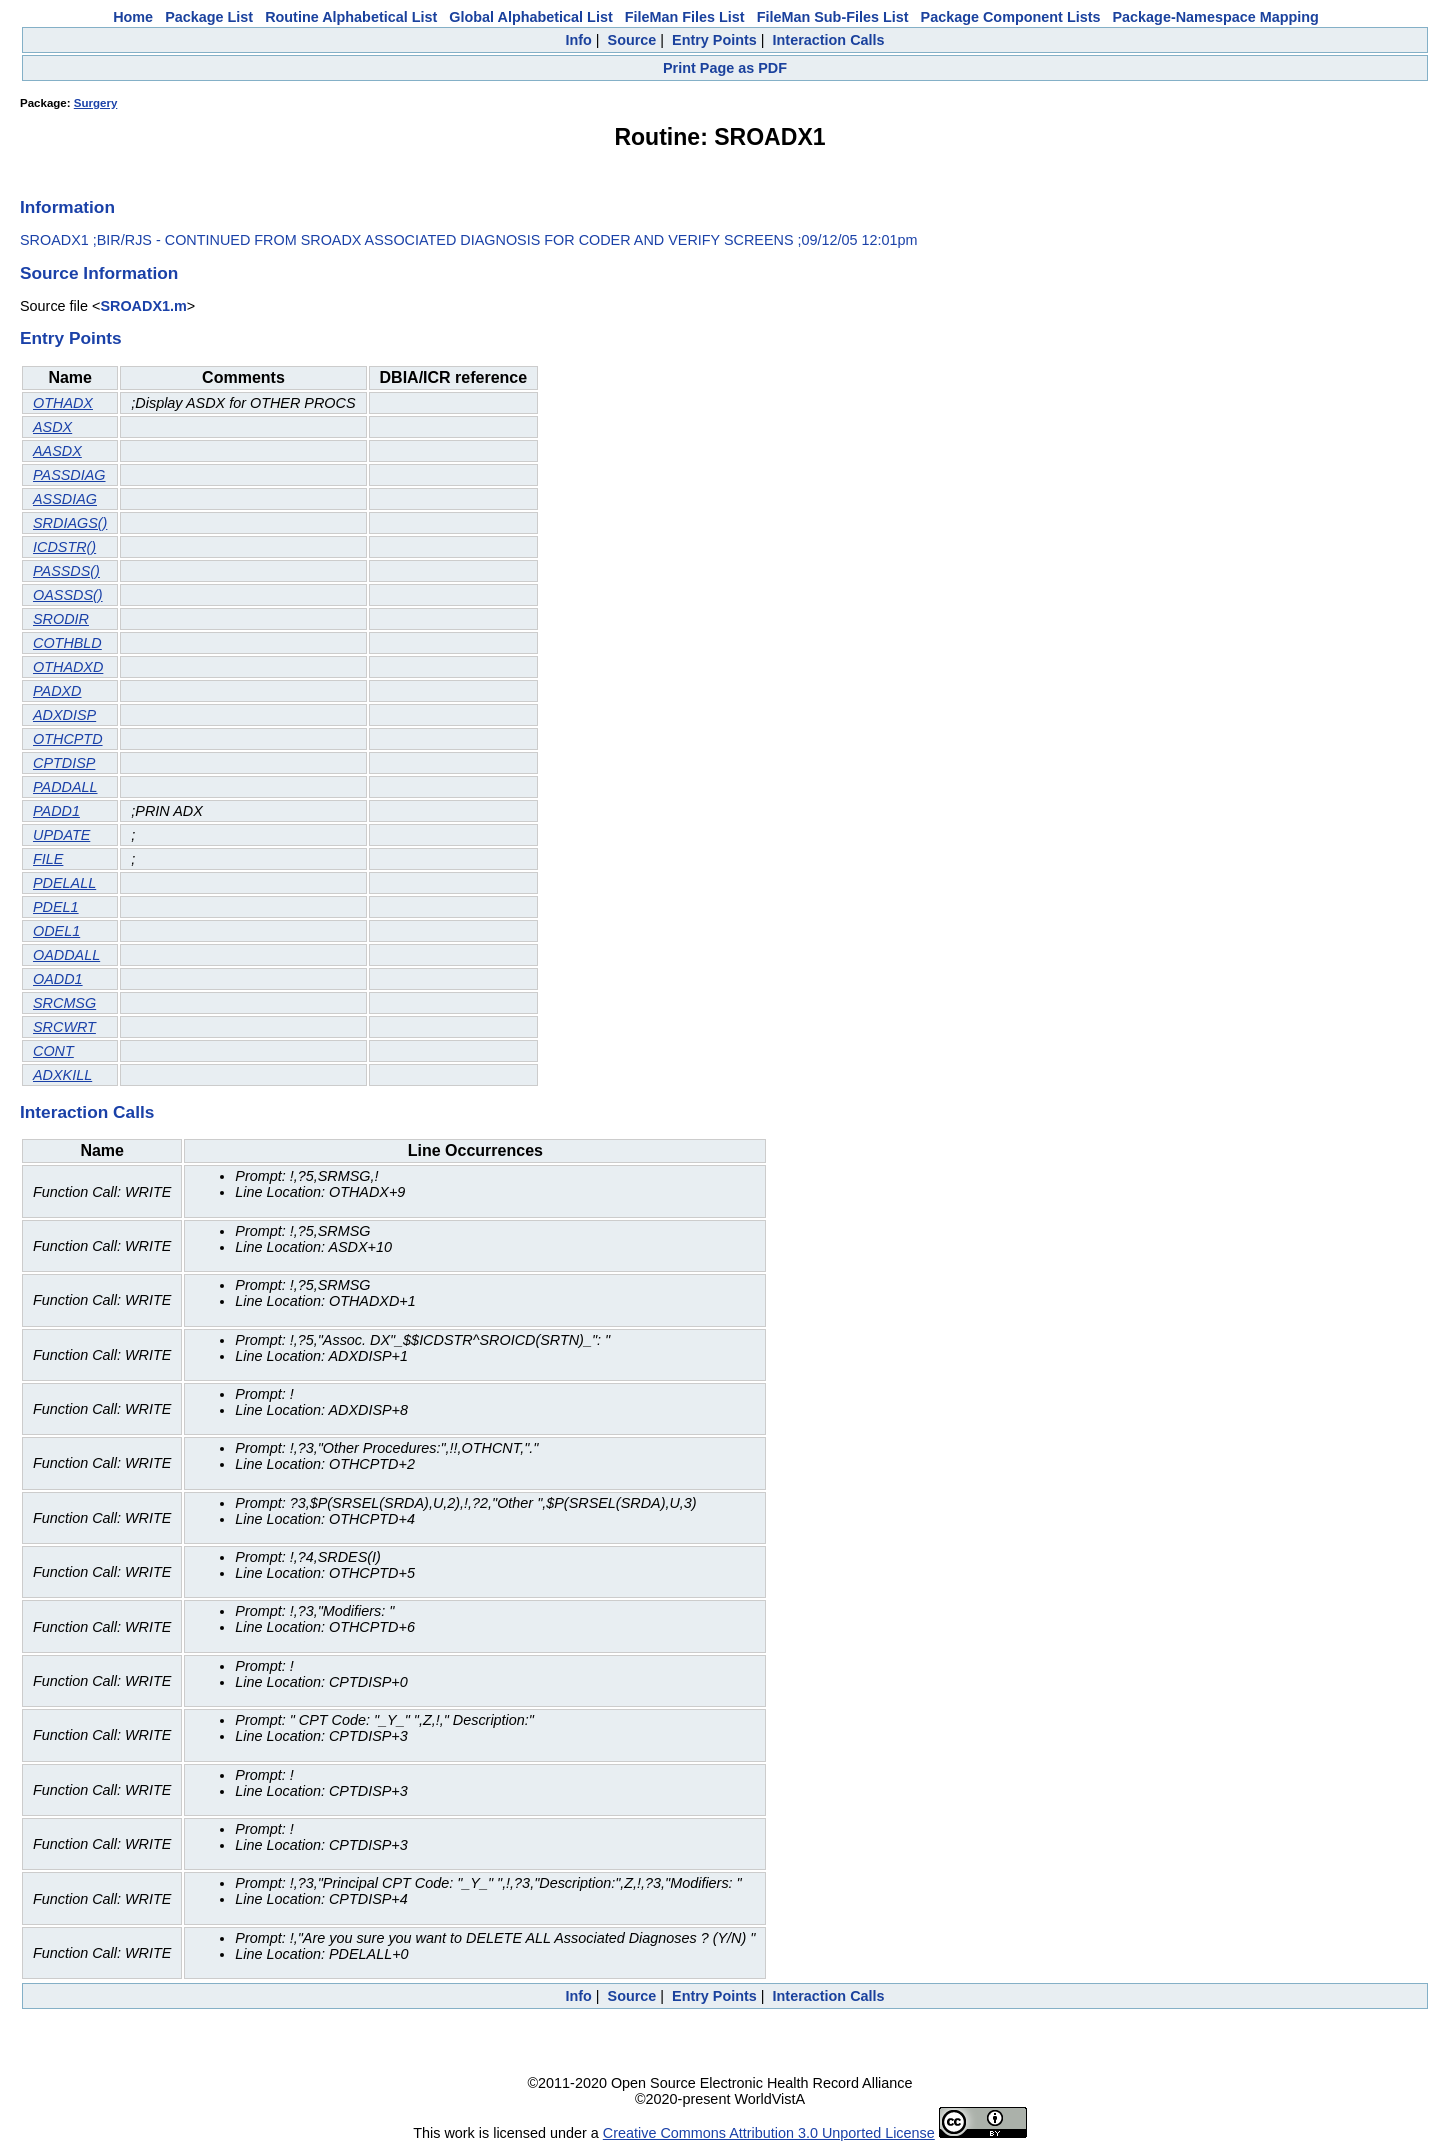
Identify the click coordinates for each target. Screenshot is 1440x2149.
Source (632, 40)
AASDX (57, 451)
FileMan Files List (685, 17)
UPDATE (61, 835)
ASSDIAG (65, 499)
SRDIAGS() (70, 523)
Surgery (96, 103)
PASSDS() (66, 571)
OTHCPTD (68, 739)
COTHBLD (67, 643)
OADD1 (58, 979)
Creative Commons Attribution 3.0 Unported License (769, 2133)
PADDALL (65, 787)
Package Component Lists (1011, 17)
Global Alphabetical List (530, 17)
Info (578, 40)
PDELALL (64, 883)
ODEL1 (56, 931)
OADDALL (66, 955)
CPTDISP (64, 763)
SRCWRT (64, 1027)
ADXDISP (64, 715)
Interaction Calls (829, 40)
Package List (209, 17)
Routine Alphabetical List (351, 17)
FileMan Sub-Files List (833, 17)
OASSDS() (68, 595)
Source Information (99, 273)
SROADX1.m (143, 306)
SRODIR (61, 619)
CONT (53, 1051)
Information (67, 207)
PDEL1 (56, 907)
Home (133, 17)
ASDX (52, 427)
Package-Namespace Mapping (1216, 17)
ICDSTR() (64, 547)
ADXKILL (62, 1075)
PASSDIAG (69, 475)
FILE (48, 859)
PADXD (57, 691)
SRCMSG (64, 1003)
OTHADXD (68, 667)
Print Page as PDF (725, 68)
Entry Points (714, 40)
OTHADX (63, 403)
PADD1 (56, 811)
